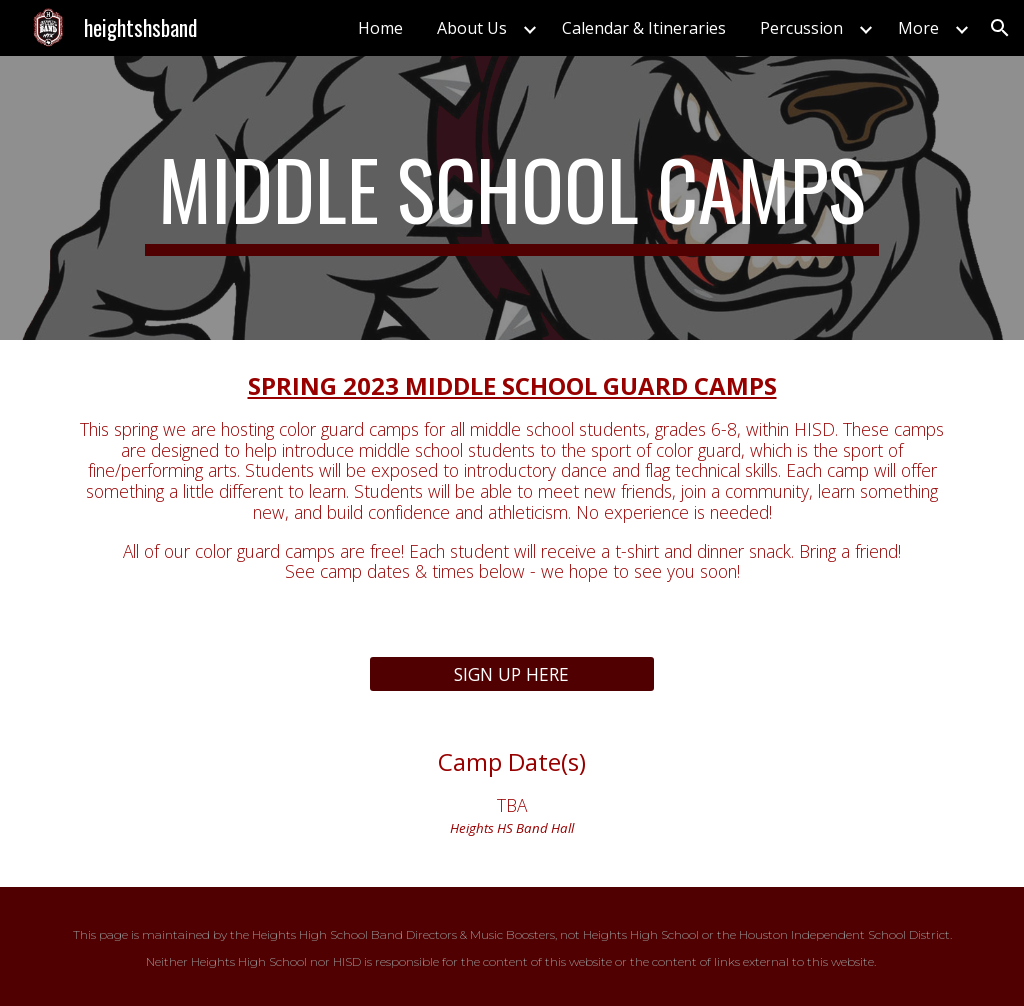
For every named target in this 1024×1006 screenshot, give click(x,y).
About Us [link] (472, 28)
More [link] (918, 28)
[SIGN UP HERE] (512, 674)
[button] (1000, 28)
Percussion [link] (801, 28)
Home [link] (380, 28)
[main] (512, 198)
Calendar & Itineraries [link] (644, 28)
